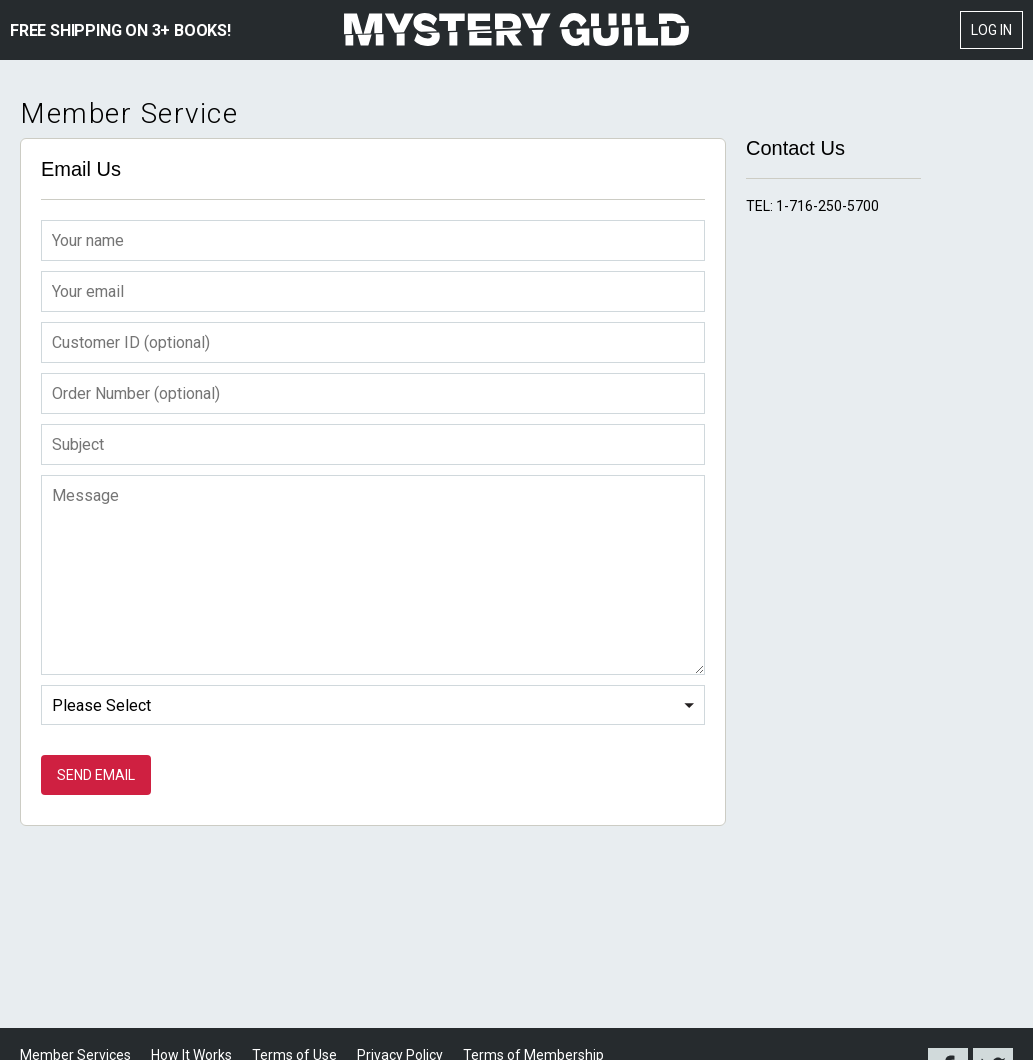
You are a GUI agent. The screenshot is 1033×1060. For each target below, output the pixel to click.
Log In (991, 30)
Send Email (96, 775)
